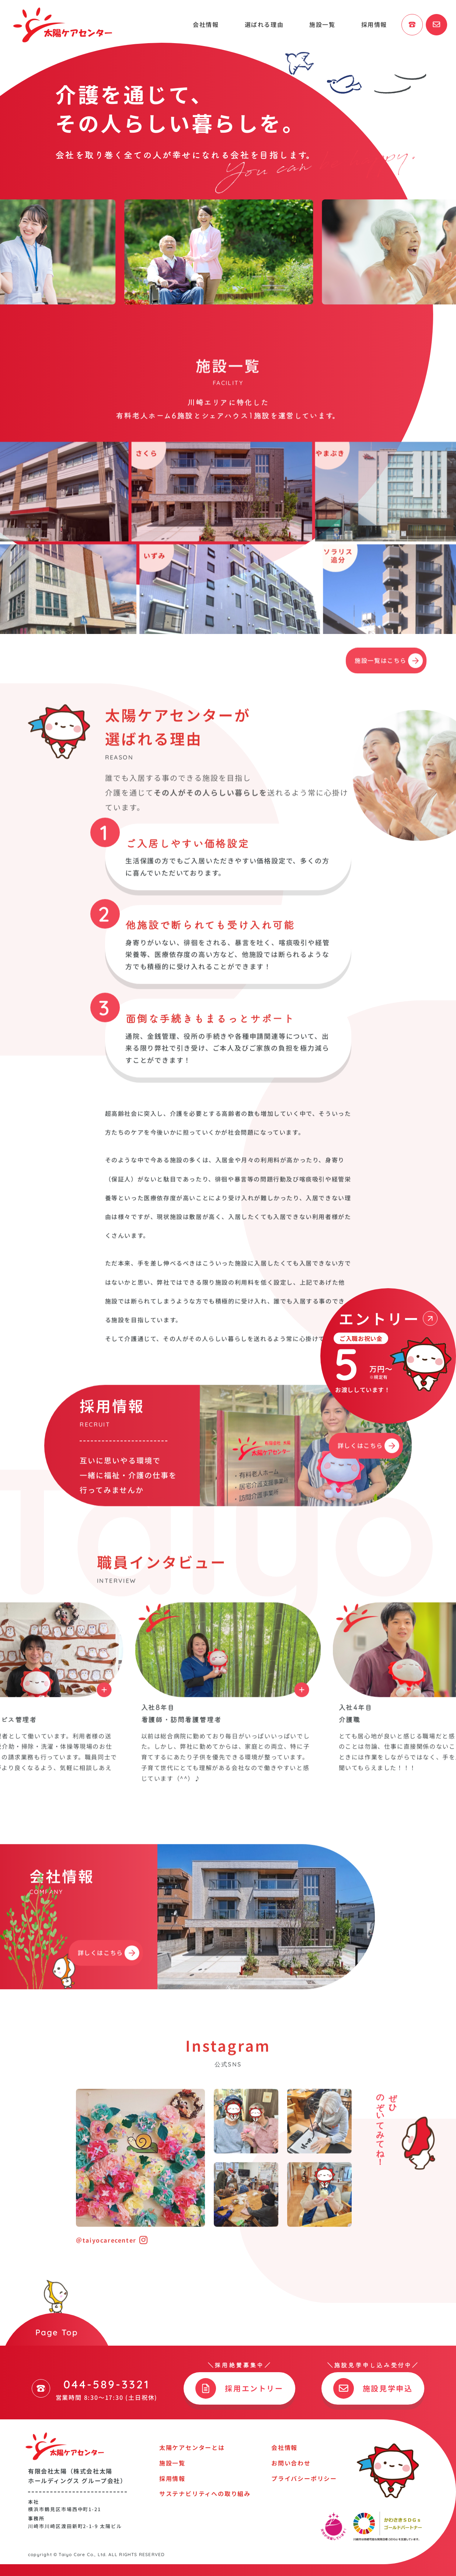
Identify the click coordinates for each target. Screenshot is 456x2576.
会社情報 (206, 24)
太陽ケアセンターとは (192, 2447)
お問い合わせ (291, 2462)
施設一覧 (322, 24)
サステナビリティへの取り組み (205, 2493)
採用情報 (374, 24)
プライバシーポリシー (304, 2478)
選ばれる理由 (264, 24)
